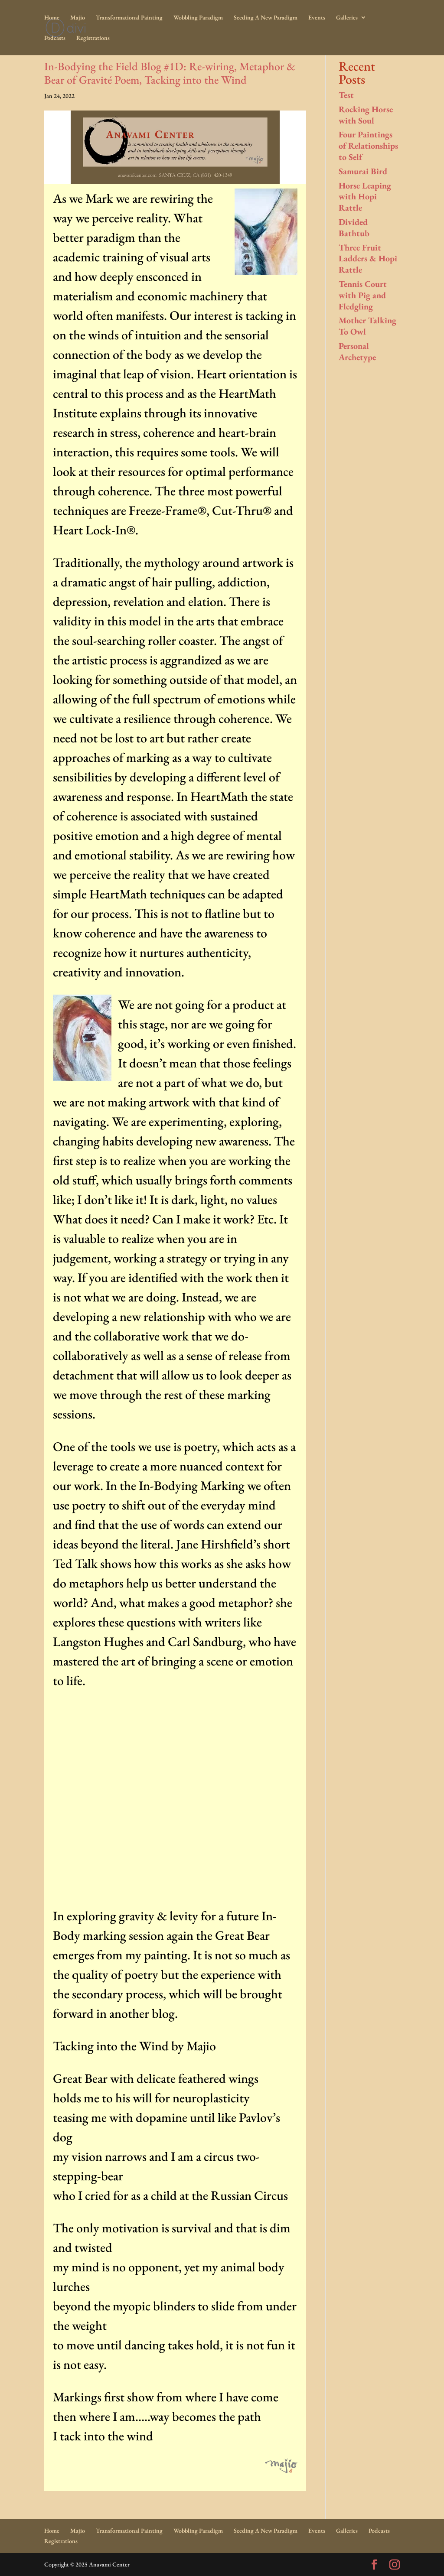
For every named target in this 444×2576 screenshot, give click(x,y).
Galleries (347, 17)
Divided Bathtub (354, 227)
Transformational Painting (129, 17)
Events (316, 17)
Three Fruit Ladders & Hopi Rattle (368, 259)
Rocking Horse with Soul (366, 115)
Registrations (93, 38)
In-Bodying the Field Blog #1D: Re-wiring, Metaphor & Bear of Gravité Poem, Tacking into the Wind (169, 73)
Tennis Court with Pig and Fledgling (363, 295)
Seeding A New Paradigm (265, 17)
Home (51, 17)
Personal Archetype (357, 351)
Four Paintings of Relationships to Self (368, 146)
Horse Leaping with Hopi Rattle (365, 197)
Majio (77, 17)
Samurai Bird (363, 171)
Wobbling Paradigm (198, 17)
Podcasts (54, 38)
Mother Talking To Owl (367, 326)
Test (346, 95)
